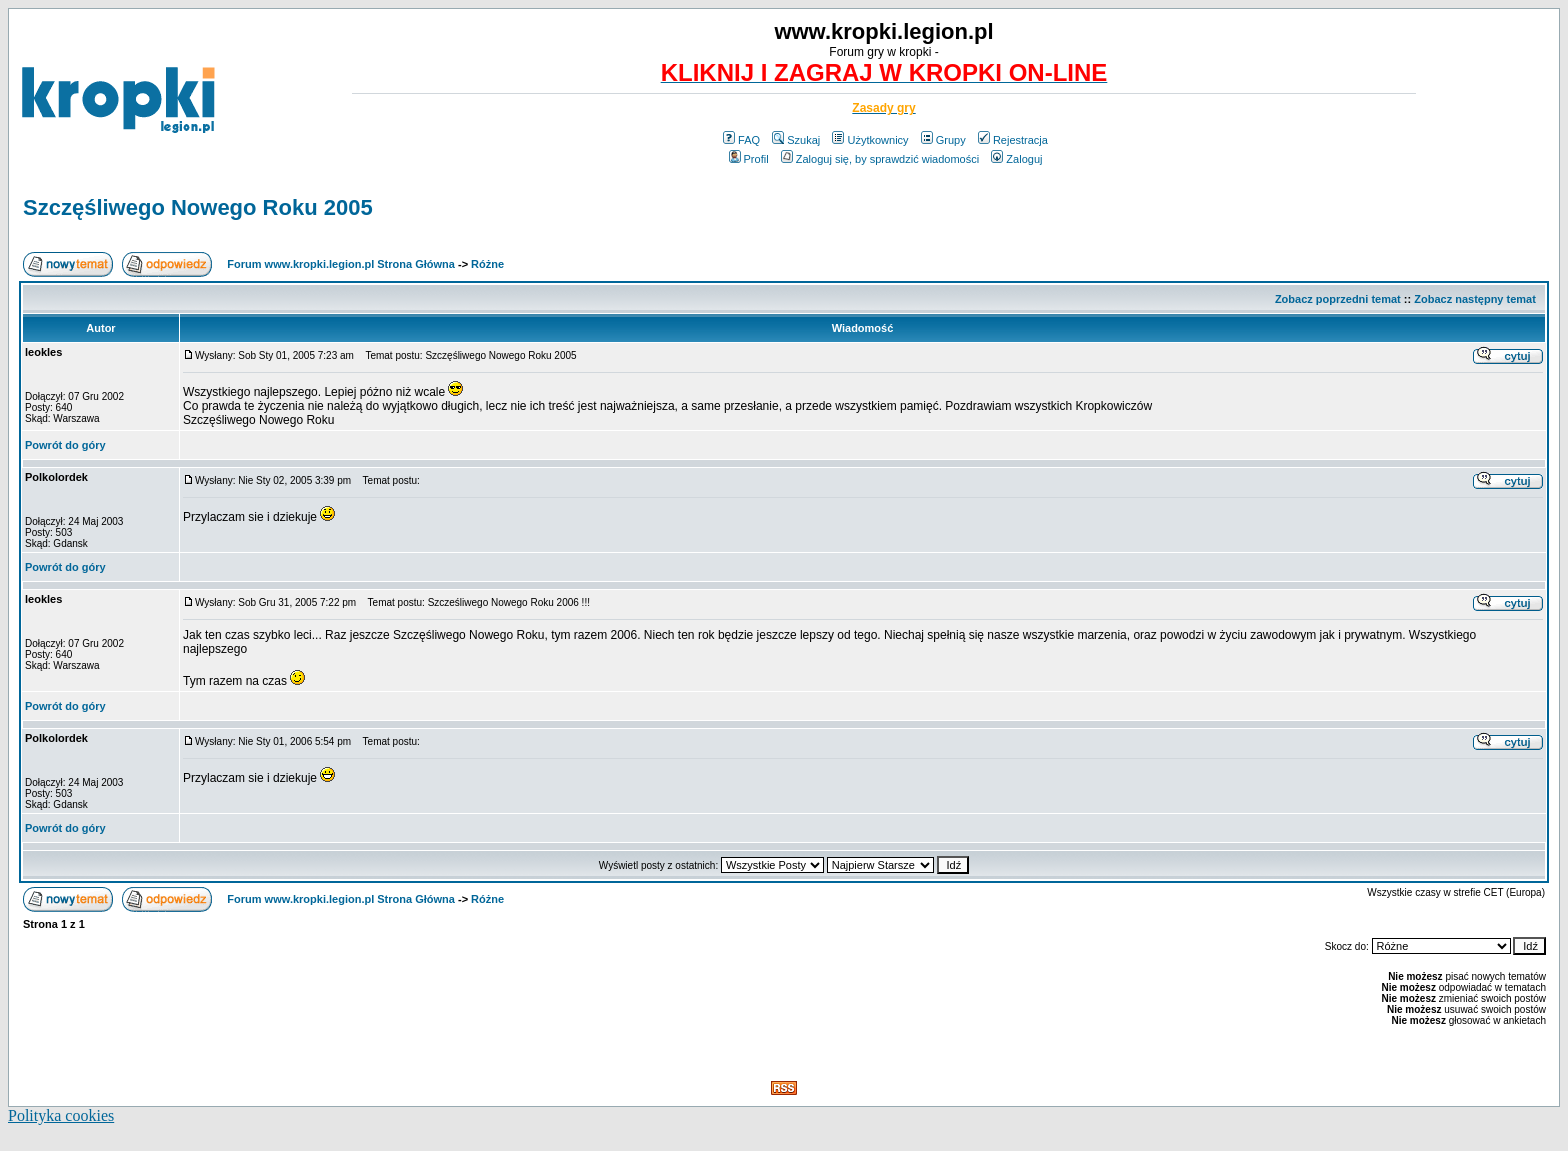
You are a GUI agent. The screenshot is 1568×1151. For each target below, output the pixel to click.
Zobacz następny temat (1475, 299)
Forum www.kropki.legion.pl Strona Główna (341, 264)
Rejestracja (1013, 140)
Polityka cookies (61, 1115)
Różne (487, 264)
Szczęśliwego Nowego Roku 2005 (198, 207)
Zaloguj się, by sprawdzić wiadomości (880, 159)
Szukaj (796, 140)
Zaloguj (1016, 159)
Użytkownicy (870, 140)
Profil (749, 159)
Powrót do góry (65, 445)
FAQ (741, 140)
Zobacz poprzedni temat (1338, 299)
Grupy (943, 140)
